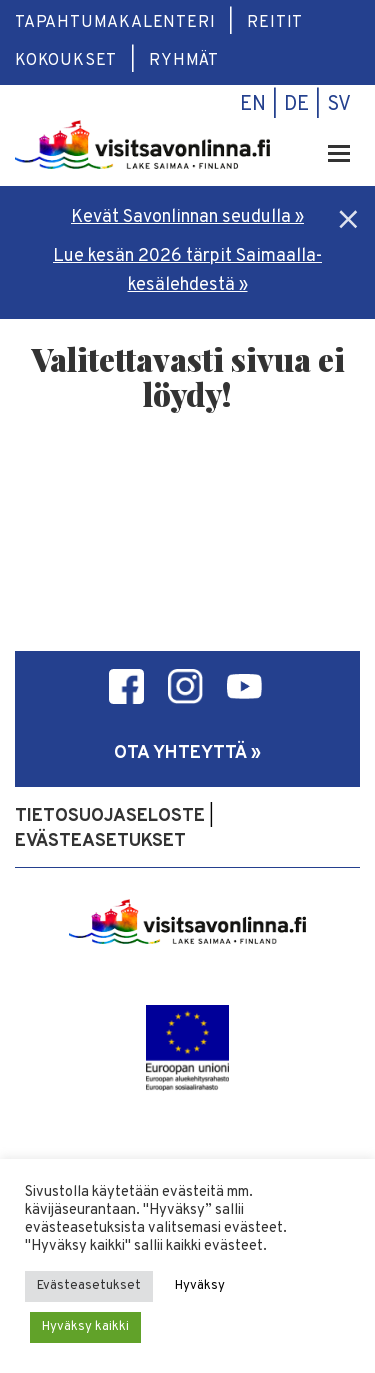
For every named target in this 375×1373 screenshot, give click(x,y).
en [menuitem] (253, 105)
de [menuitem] (296, 105)
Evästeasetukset (100, 841)
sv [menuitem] (339, 105)
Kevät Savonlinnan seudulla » (187, 217)
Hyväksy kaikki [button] (85, 1327)
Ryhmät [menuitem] (184, 61)
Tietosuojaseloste (110, 816)
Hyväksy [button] (200, 1286)
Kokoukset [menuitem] (66, 61)
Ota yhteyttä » (187, 753)
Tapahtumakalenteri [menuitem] (115, 23)
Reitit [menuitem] (275, 23)
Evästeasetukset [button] (89, 1286)
